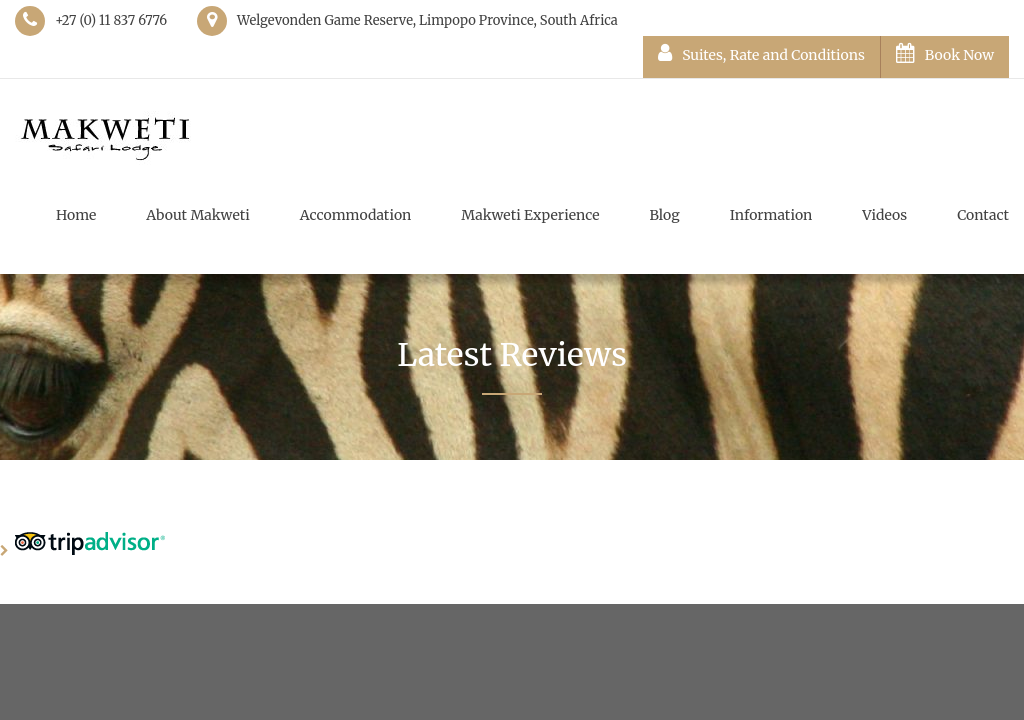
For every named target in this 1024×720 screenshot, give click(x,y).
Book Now (945, 53)
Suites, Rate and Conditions (761, 53)
